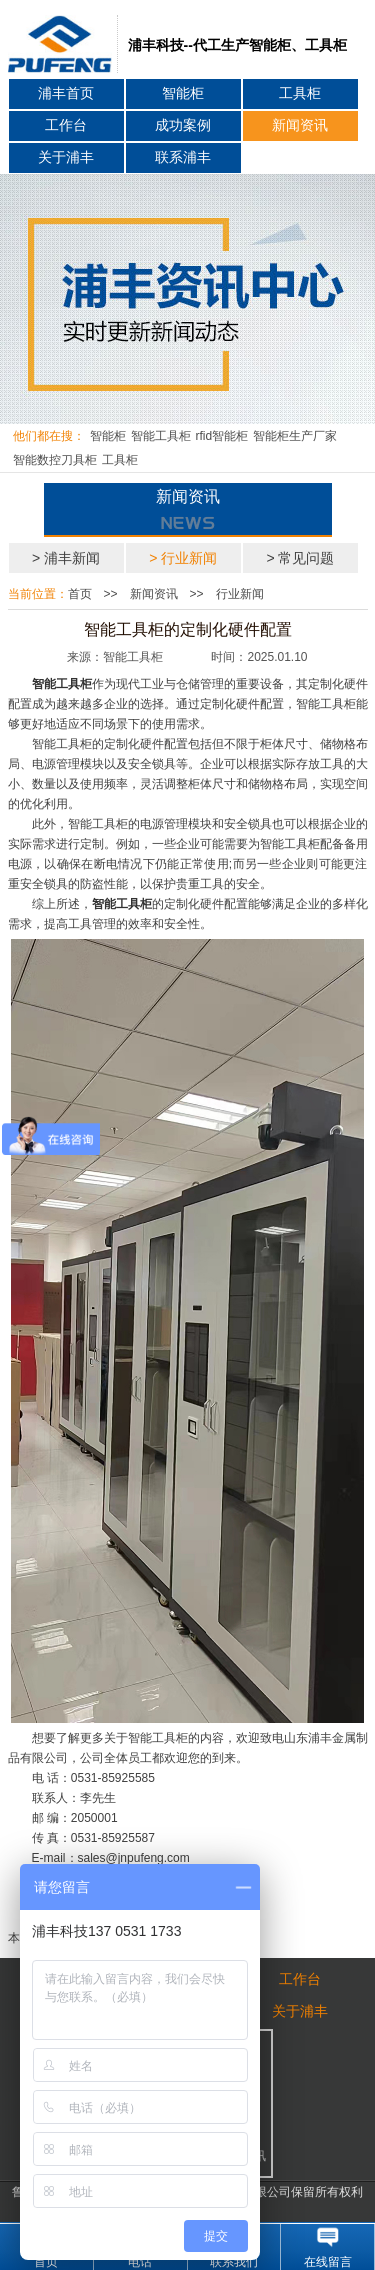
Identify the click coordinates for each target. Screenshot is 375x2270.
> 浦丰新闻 (66, 558)
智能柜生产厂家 (295, 436)
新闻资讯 (300, 125)
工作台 (66, 125)
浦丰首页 (66, 93)
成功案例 (183, 125)
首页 (80, 594)
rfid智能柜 (222, 436)
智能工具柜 (161, 436)
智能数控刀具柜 (55, 460)
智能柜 (183, 93)
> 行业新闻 (183, 558)
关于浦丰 (66, 157)
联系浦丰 (183, 157)
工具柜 (300, 93)
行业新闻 (240, 594)
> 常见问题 (300, 558)
